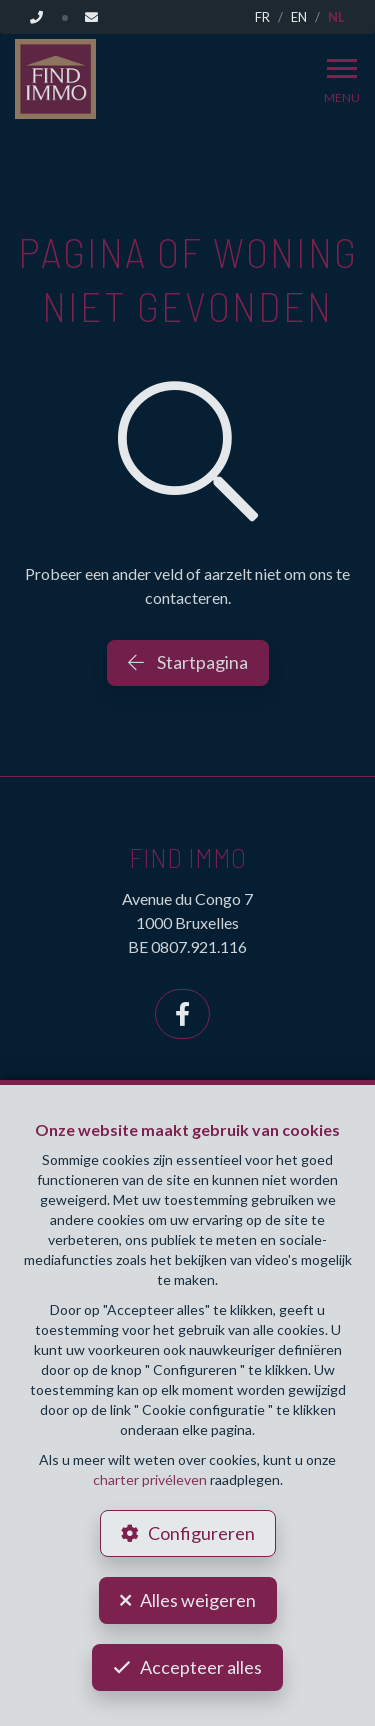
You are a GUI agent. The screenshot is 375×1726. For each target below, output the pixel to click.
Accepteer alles (201, 1667)
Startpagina (188, 662)
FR (262, 17)
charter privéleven (150, 1479)
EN (299, 17)
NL (336, 17)
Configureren (201, 1533)
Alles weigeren (198, 1600)
